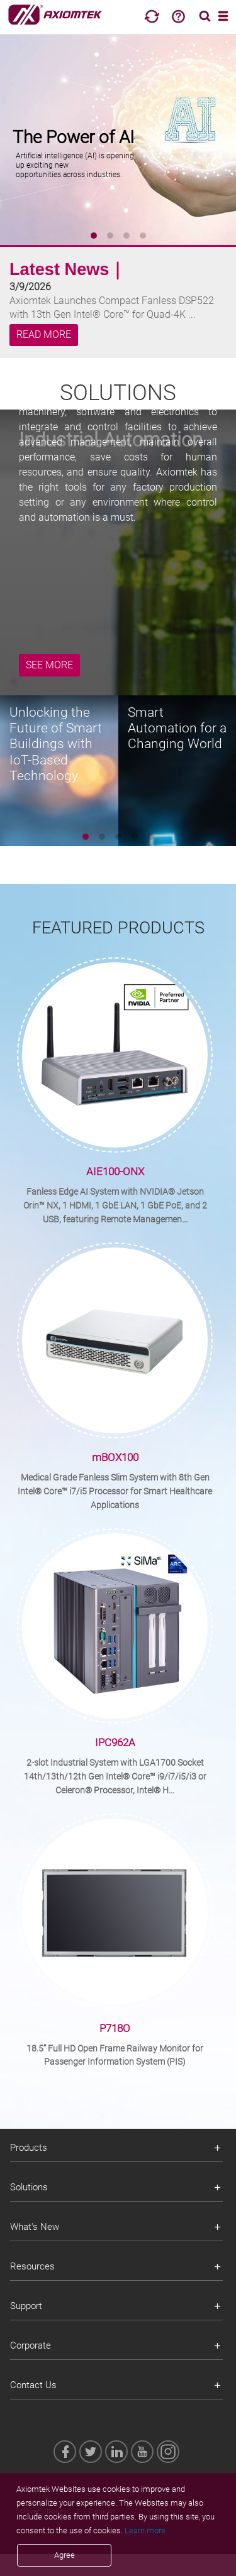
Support (26, 2306)
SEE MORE (49, 665)
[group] (118, 138)
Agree (64, 2555)
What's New (34, 2226)
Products (28, 2147)
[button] (94, 235)
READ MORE (43, 334)
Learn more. (146, 2530)
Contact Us (33, 2385)
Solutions (29, 2187)
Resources (32, 2266)
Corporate (30, 2345)
